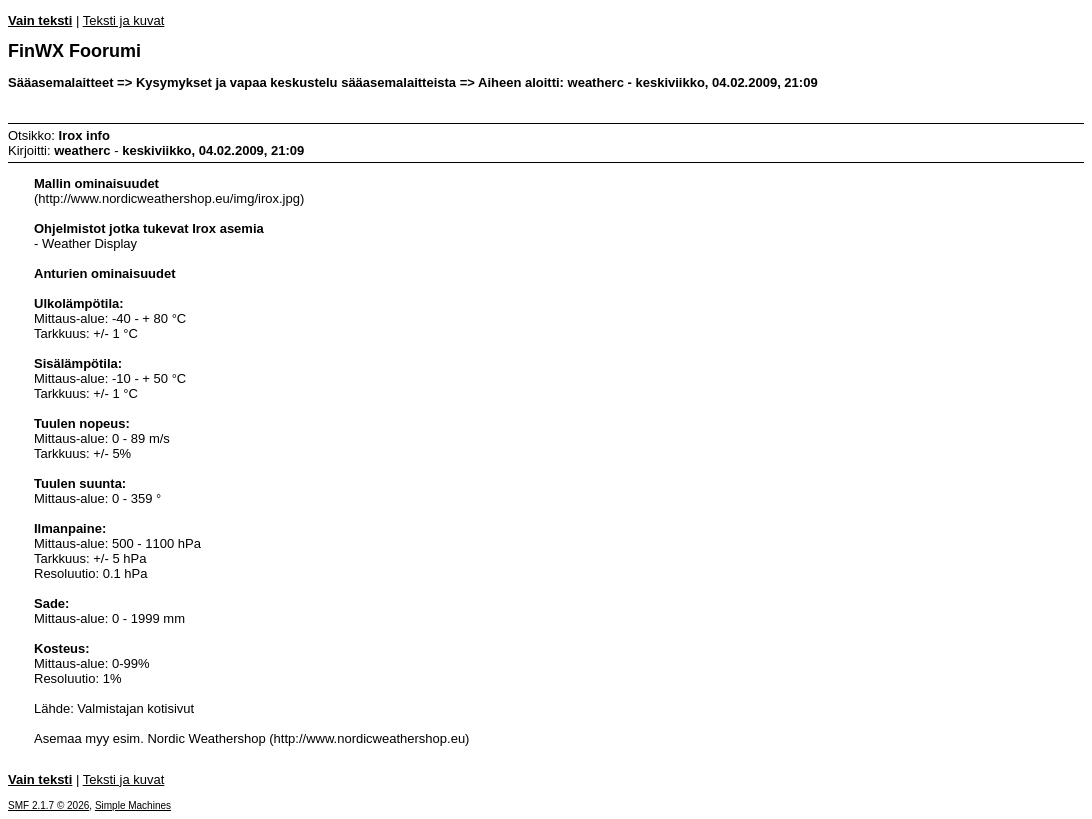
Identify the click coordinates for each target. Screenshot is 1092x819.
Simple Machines (133, 805)
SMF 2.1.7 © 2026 (48, 805)
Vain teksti (40, 20)
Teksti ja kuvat (124, 20)
